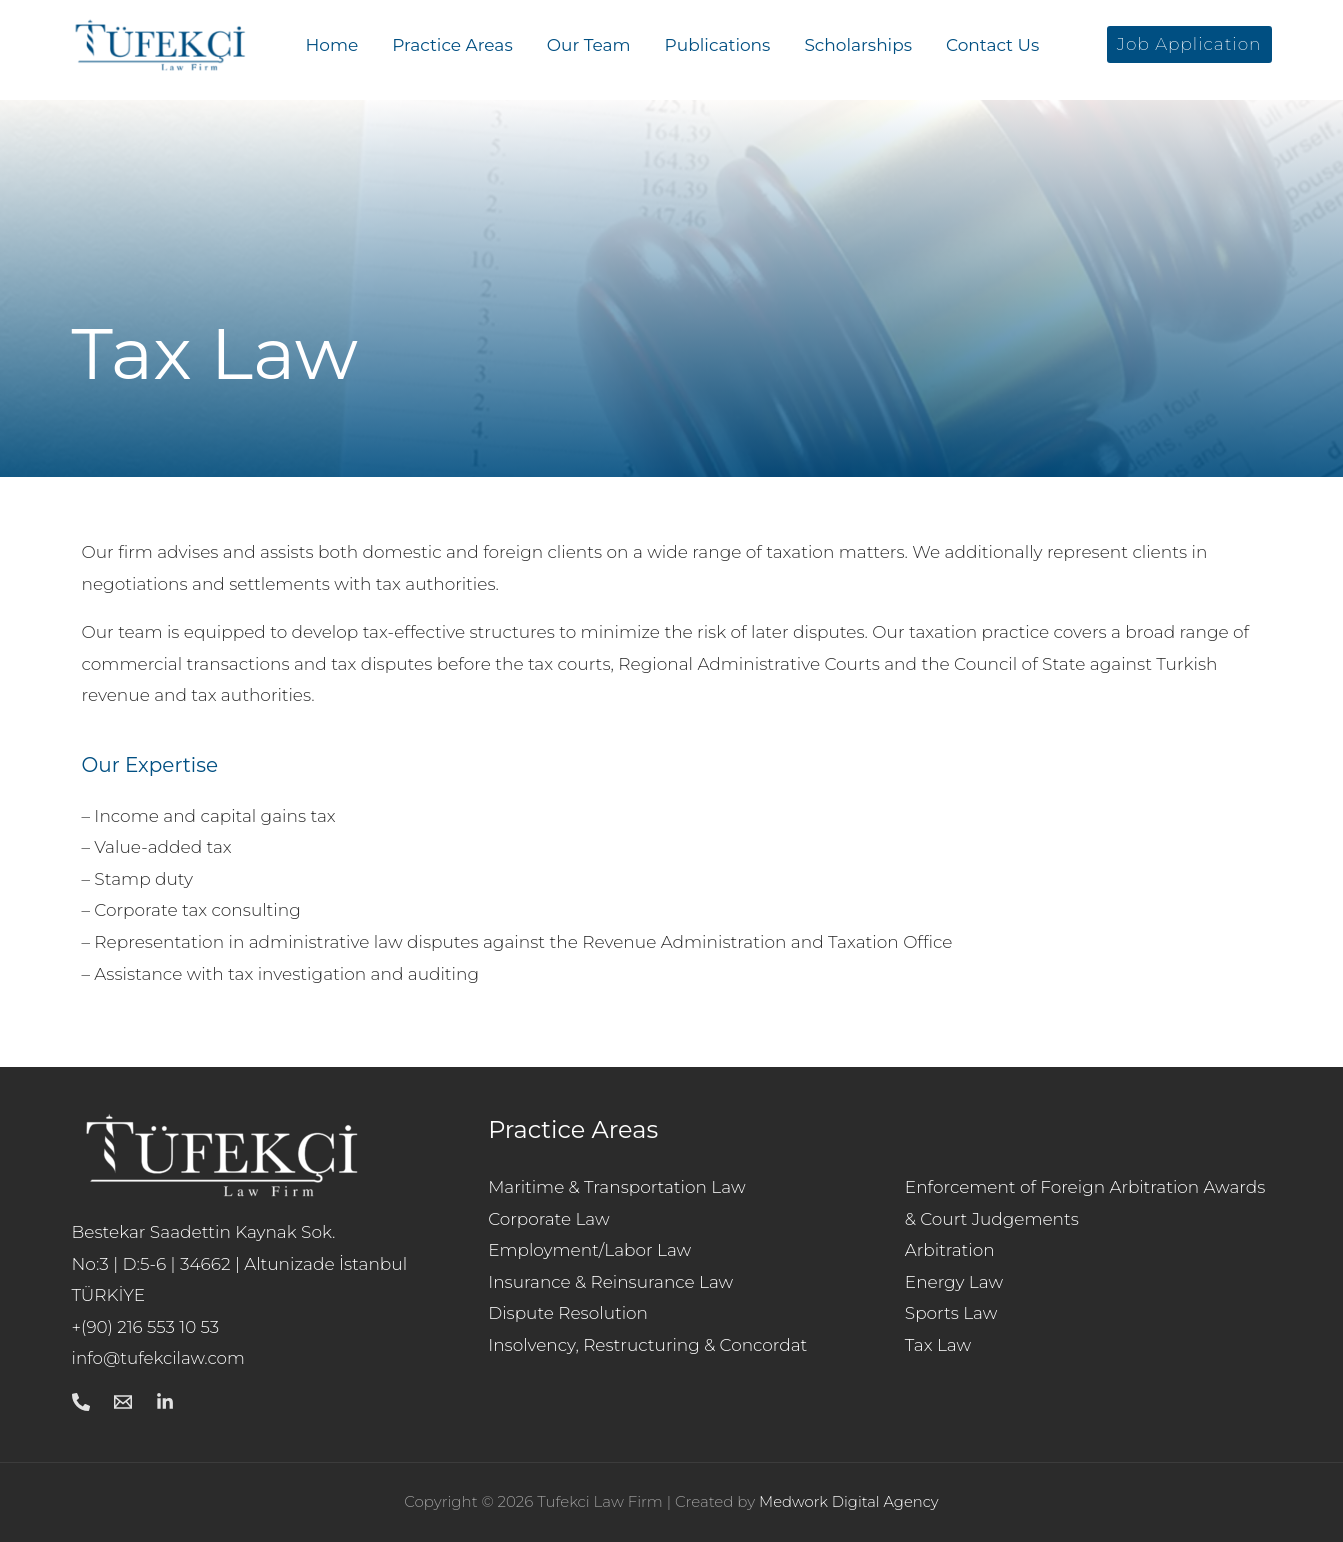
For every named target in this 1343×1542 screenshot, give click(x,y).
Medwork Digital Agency (849, 1501)
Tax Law (938, 1345)
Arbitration (950, 1250)
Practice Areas (452, 45)
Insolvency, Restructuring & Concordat (648, 1345)
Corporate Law (549, 1219)
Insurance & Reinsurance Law (611, 1282)
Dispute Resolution (568, 1313)
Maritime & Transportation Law (617, 1187)
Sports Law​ (951, 1313)
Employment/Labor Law (590, 1250)
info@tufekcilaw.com (160, 1358)
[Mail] (123, 1402)
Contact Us (992, 45)
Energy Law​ (954, 1282)
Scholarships (858, 45)
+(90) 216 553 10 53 (147, 1327)
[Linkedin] (165, 1402)
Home (332, 45)
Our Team (589, 45)
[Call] (81, 1402)
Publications (718, 45)
